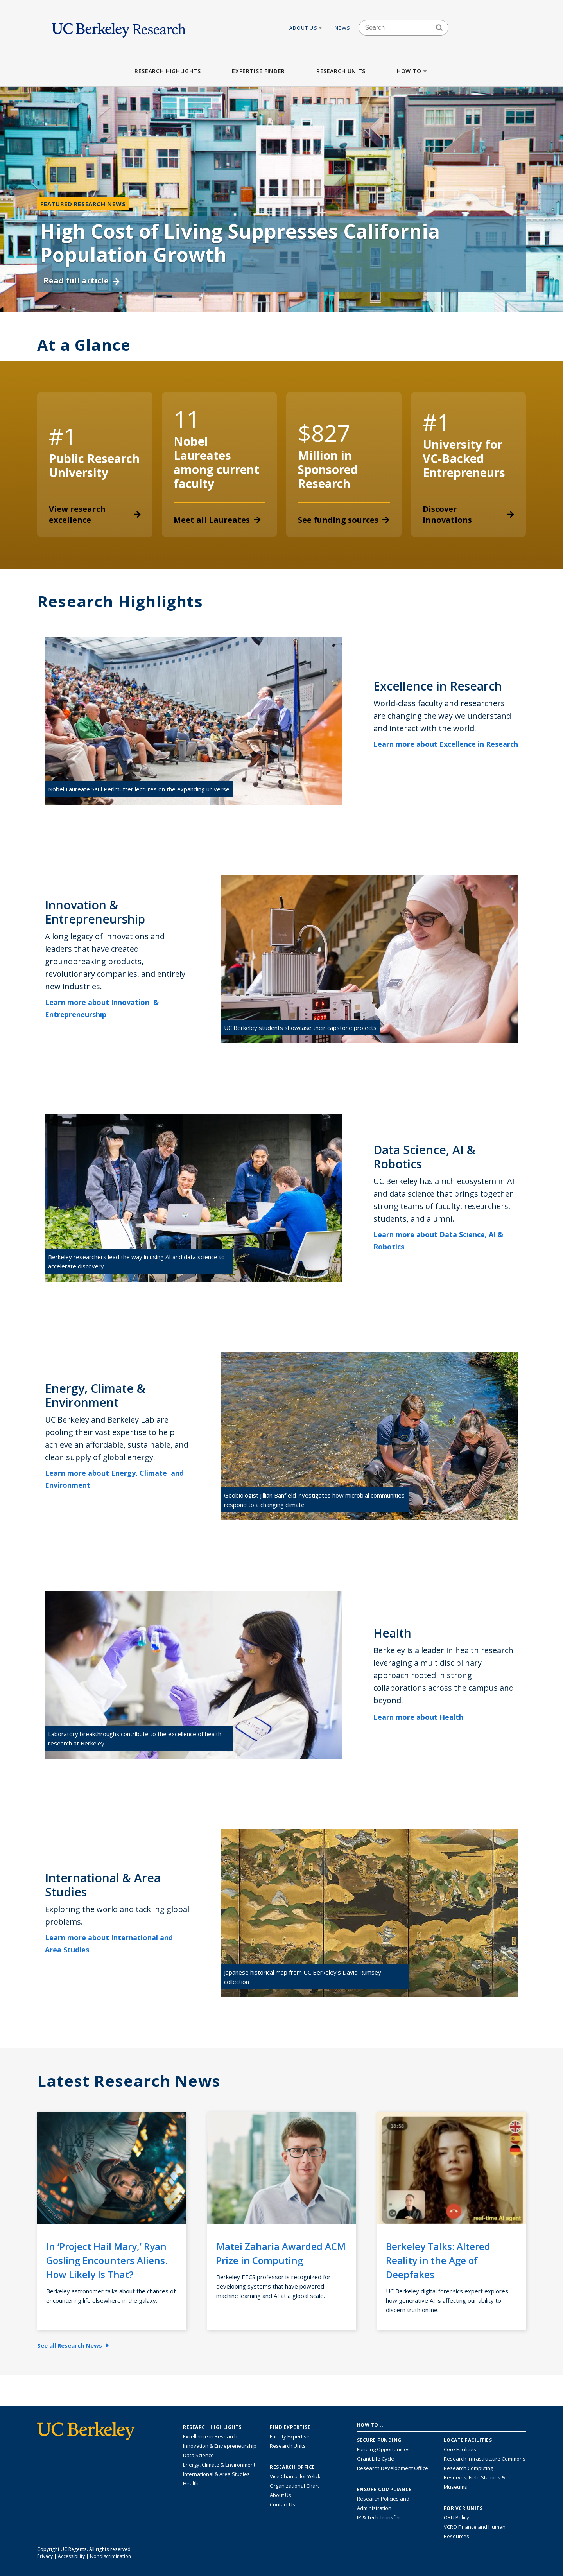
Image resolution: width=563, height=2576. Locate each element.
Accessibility (71, 2556)
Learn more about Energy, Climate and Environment (114, 1479)
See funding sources (343, 520)
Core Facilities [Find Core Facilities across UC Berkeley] (460, 2449)
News (343, 27)
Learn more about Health (423, 1717)
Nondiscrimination (110, 2556)
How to (413, 71)
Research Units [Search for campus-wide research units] (288, 2445)
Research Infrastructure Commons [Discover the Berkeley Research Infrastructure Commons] (484, 2458)
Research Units (341, 71)
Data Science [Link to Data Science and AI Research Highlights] (198, 2455)
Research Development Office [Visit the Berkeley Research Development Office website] (392, 2468)
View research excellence (95, 514)
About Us (306, 27)
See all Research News (73, 2345)
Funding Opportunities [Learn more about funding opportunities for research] (383, 2449)
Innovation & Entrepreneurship (219, 2445)
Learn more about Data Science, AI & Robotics (438, 1240)
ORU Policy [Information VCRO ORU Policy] (456, 2517)
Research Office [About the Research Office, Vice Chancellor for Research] (292, 2467)
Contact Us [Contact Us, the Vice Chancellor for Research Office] (282, 2504)
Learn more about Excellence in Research (445, 750)
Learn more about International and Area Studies (109, 1943)
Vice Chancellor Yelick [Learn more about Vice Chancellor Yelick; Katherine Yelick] (295, 2476)
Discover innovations (469, 514)
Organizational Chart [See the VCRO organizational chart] (294, 2485)
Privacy (45, 2556)
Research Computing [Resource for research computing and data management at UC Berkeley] (468, 2468)
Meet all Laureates (217, 520)
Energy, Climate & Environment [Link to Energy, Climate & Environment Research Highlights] (219, 2464)
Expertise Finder (258, 71)
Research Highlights (167, 71)
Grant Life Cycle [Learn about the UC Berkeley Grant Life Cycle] (375, 2458)
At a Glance (84, 344)
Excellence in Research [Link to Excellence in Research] (210, 2436)
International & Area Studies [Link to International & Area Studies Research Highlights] (216, 2473)
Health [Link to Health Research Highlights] (191, 2483)
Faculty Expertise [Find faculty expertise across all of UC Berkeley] (290, 2436)
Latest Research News (129, 2081)
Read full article (81, 280)
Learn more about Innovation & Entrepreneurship (102, 1008)
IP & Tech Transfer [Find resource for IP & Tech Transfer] (378, 2517)
